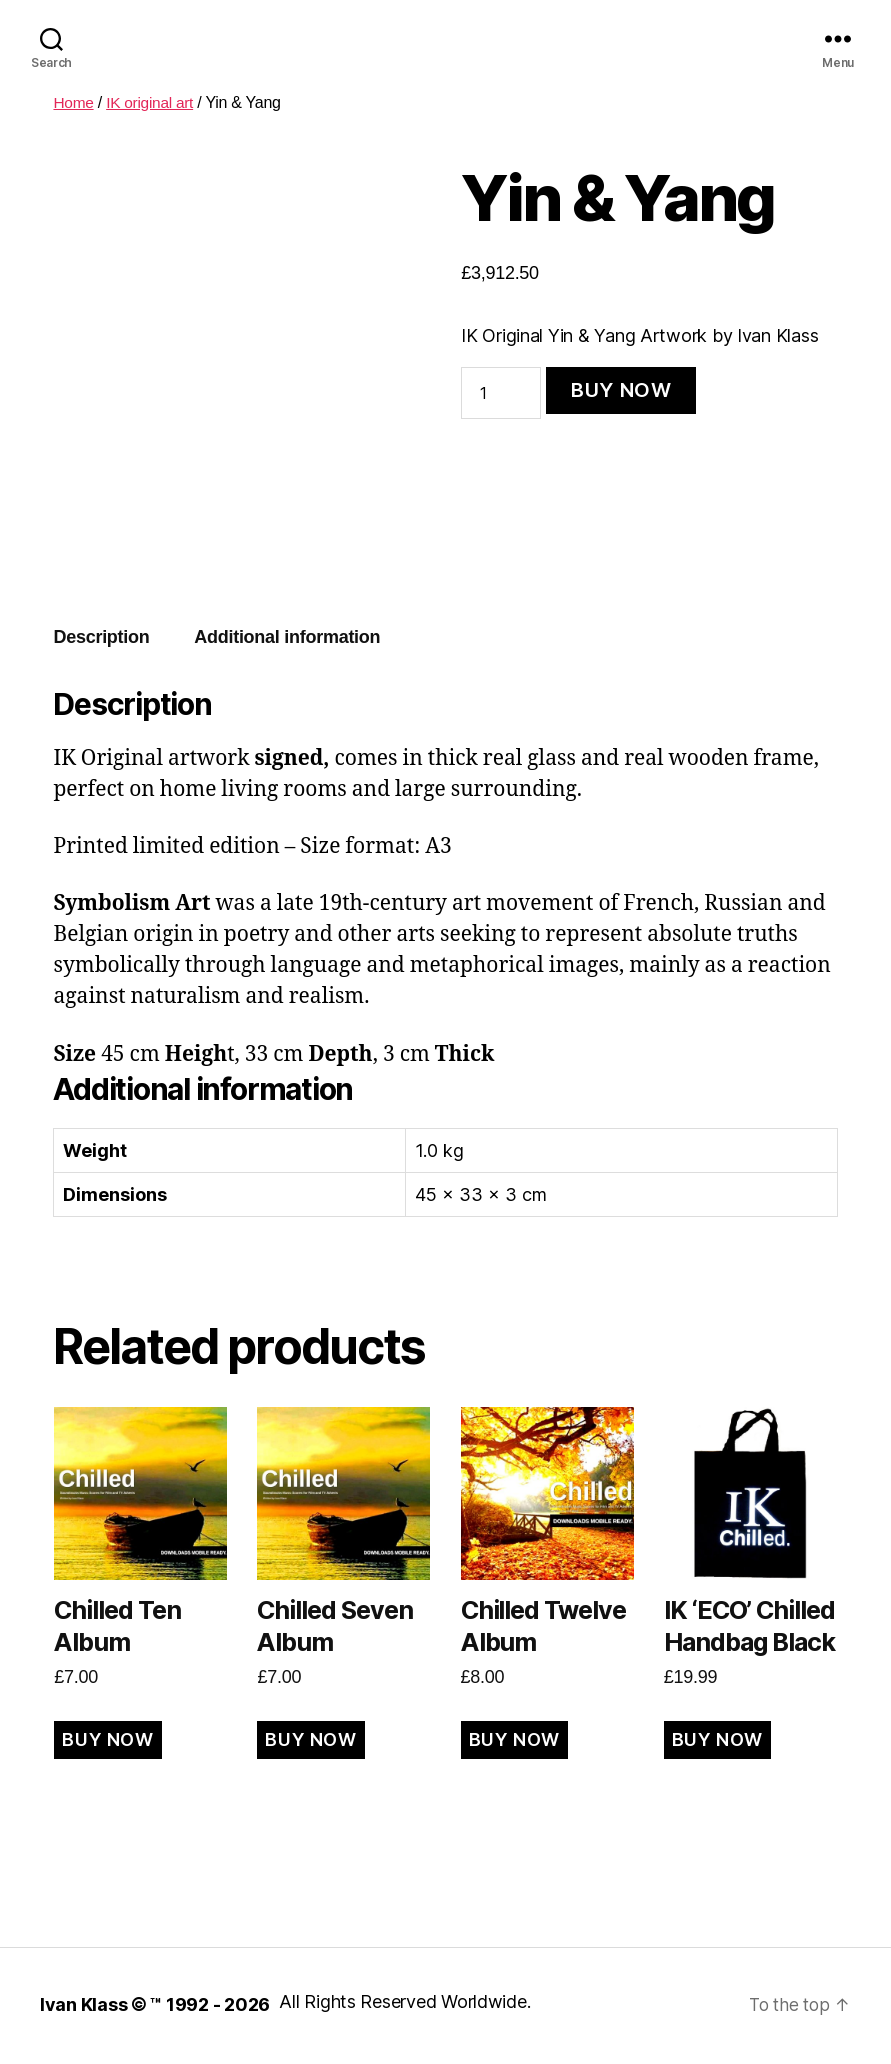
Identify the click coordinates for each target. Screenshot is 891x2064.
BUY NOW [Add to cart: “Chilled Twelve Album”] (514, 1739)
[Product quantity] (501, 393)
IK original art (153, 102)
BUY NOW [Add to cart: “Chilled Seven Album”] (310, 1739)
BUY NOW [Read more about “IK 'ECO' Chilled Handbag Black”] (717, 1739)
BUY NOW (621, 390)
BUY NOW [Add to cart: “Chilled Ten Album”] (107, 1739)
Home (74, 102)
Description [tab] (101, 637)
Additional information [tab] (287, 637)
